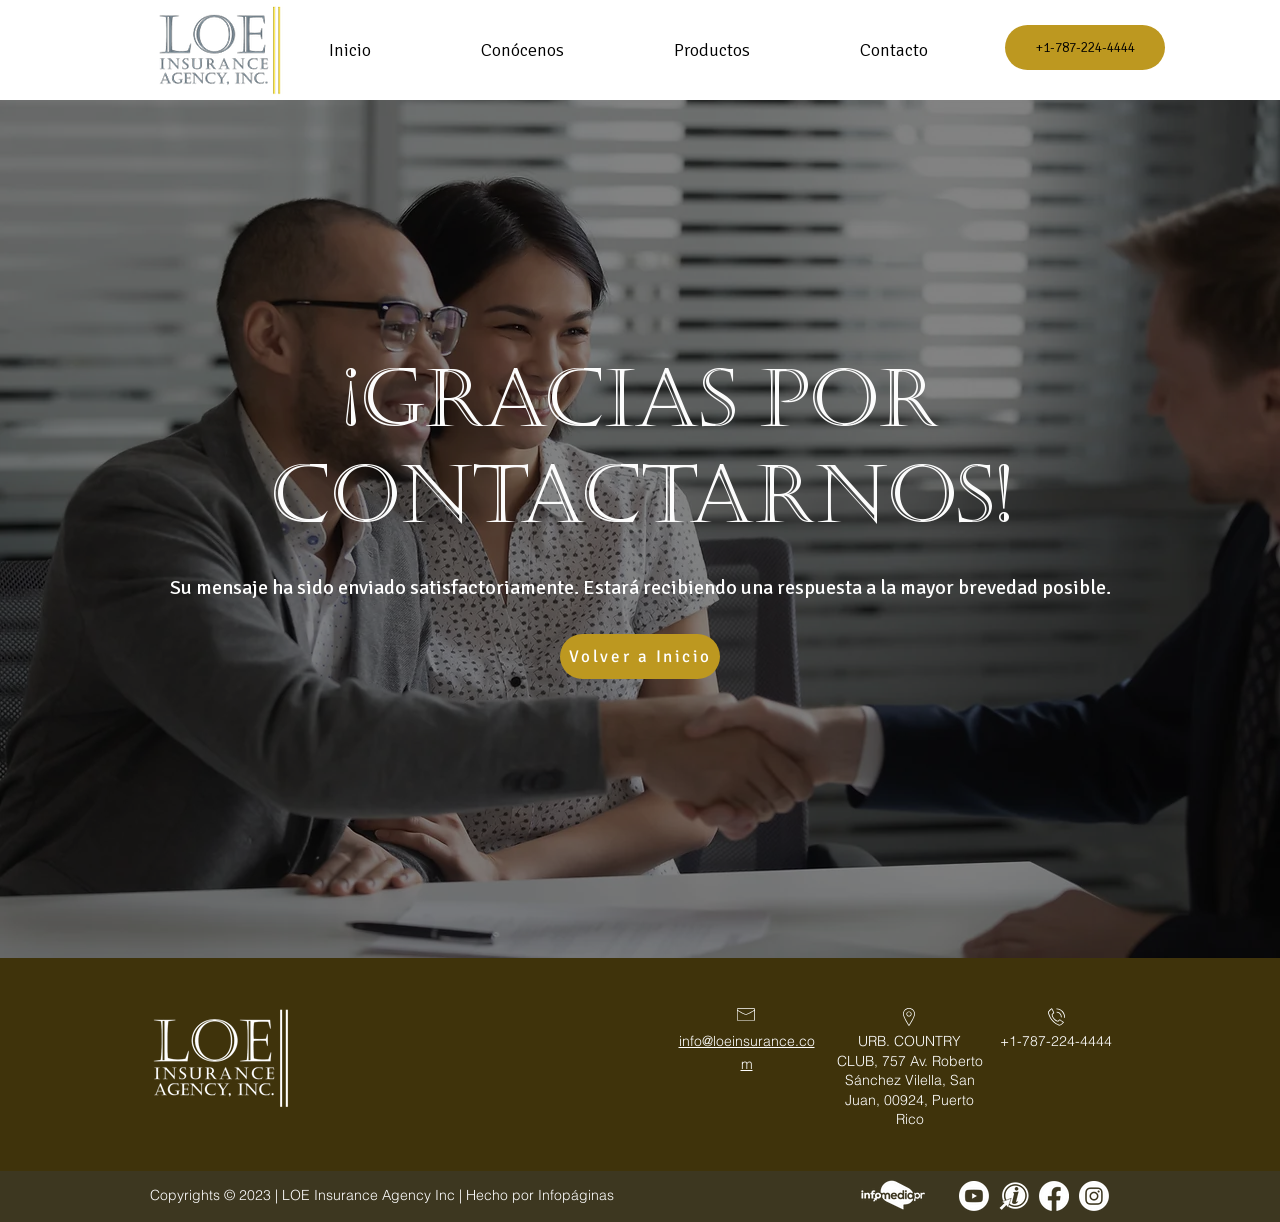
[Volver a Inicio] (640, 656)
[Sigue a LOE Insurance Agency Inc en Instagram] (1094, 1196)
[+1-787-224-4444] (1085, 47)
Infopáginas (576, 1195)
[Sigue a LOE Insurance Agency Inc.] (974, 1196)
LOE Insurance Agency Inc (368, 1195)
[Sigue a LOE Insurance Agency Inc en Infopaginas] (1014, 1196)
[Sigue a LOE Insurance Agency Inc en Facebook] (1054, 1196)
